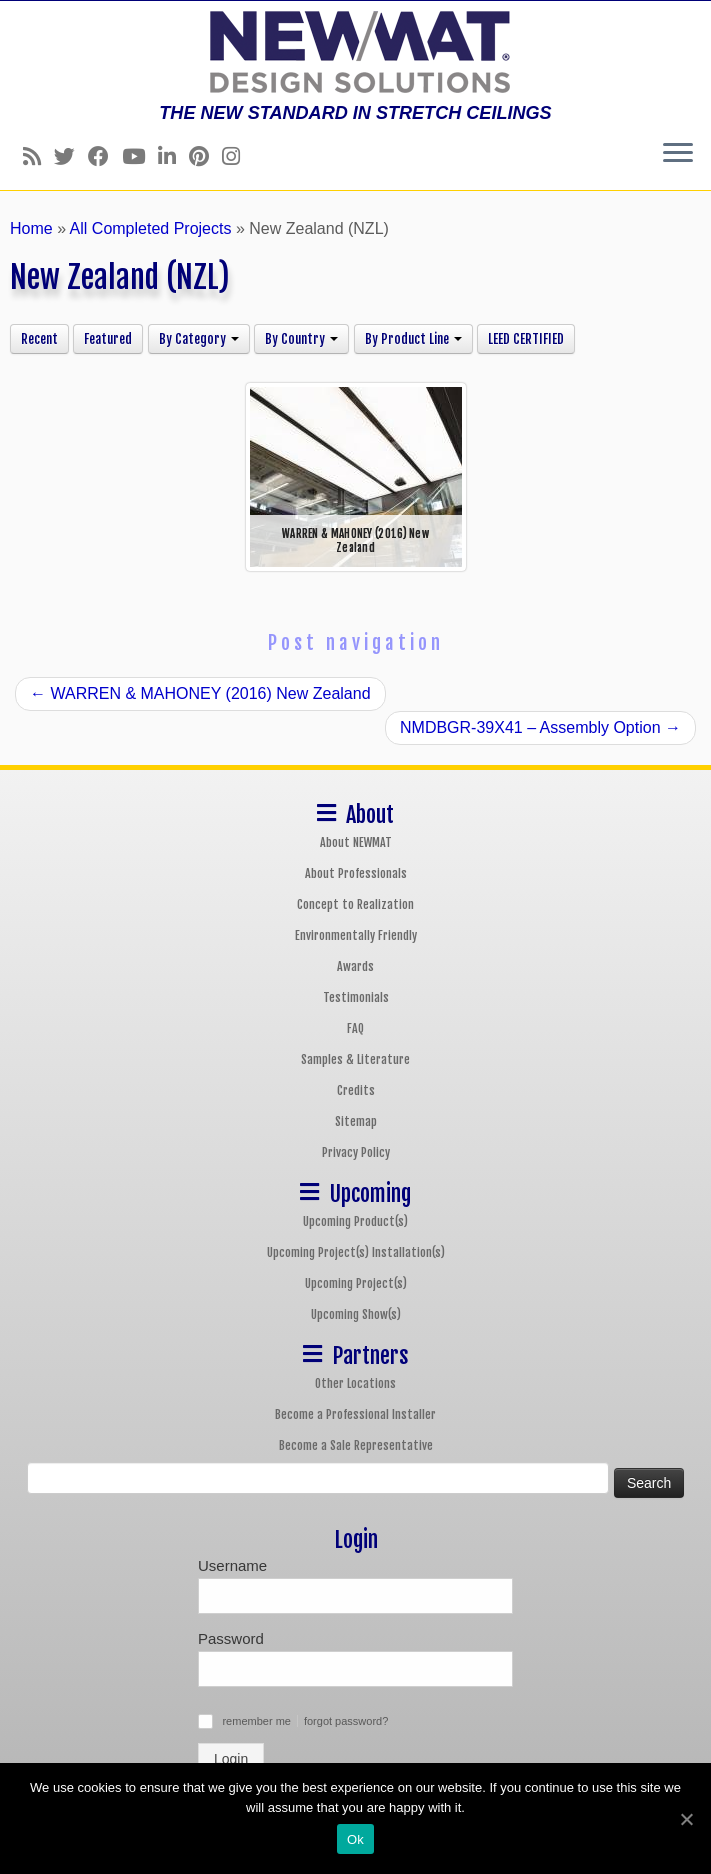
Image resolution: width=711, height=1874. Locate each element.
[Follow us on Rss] (38, 156)
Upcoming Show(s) (356, 1314)
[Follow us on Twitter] (71, 156)
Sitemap (356, 1121)
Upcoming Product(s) (355, 1221)
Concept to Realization (355, 904)
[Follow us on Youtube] (140, 156)
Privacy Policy (356, 1152)
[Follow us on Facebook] (105, 156)
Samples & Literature (355, 1059)
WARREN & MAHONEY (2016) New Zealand (200, 693)
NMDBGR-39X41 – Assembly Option (540, 727)
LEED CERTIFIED (526, 339)
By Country (301, 339)
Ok (355, 1839)
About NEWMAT (356, 842)
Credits (356, 1090)
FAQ (355, 1028)
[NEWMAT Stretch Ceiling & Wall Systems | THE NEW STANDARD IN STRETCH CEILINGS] (355, 52)
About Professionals (356, 873)
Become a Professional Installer (355, 1414)
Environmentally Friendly (356, 935)
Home (31, 228)
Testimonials (356, 997)
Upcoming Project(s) (356, 1283)
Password (231, 1638)
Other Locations (355, 1383)
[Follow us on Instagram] (237, 156)
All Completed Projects (151, 228)
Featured (108, 339)
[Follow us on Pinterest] (205, 156)
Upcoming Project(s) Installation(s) (356, 1252)
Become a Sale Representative (356, 1445)
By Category (199, 339)
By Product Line (413, 339)
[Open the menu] (678, 154)
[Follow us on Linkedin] (173, 156)
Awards (355, 966)
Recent (39, 339)
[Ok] (686, 1819)
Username (232, 1565)
